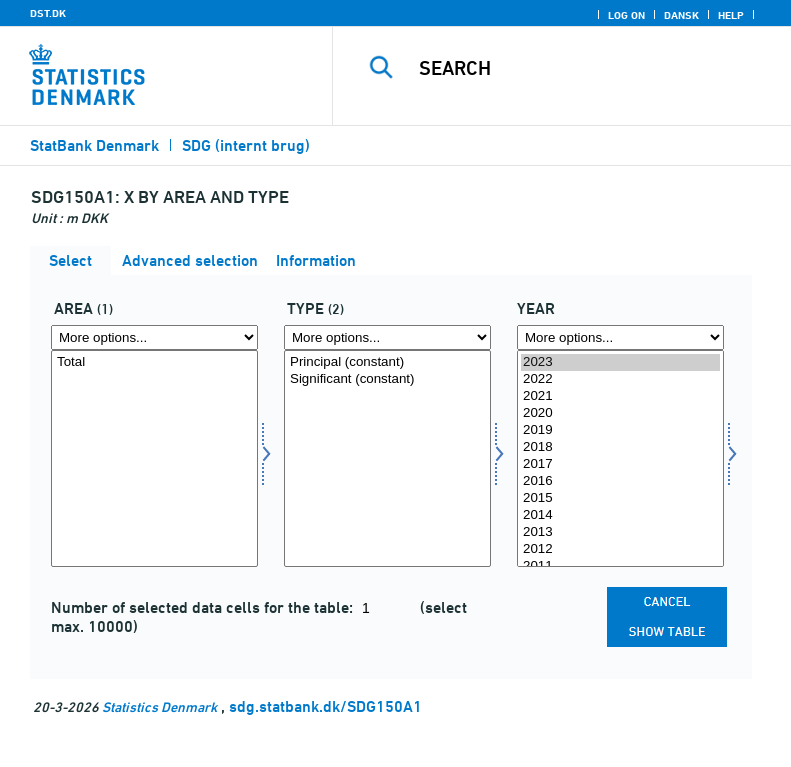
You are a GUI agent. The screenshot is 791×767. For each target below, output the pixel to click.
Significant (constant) (387, 379)
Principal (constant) (387, 362)
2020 (620, 413)
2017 (620, 464)
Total (154, 362)
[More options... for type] (387, 337)
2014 (620, 515)
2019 (620, 430)
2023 (620, 362)
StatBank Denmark (94, 145)
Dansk (681, 15)
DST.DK (48, 13)
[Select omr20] (154, 458)
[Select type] (387, 458)
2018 (620, 447)
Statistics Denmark (159, 706)
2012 (620, 549)
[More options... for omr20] (154, 337)
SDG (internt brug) (246, 145)
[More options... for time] (620, 337)
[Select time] (620, 458)
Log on (626, 15)
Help (731, 15)
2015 (620, 498)
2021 (620, 396)
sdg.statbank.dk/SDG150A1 (325, 706)
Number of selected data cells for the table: (204, 607)
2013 (620, 532)
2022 (620, 379)
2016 (620, 481)
